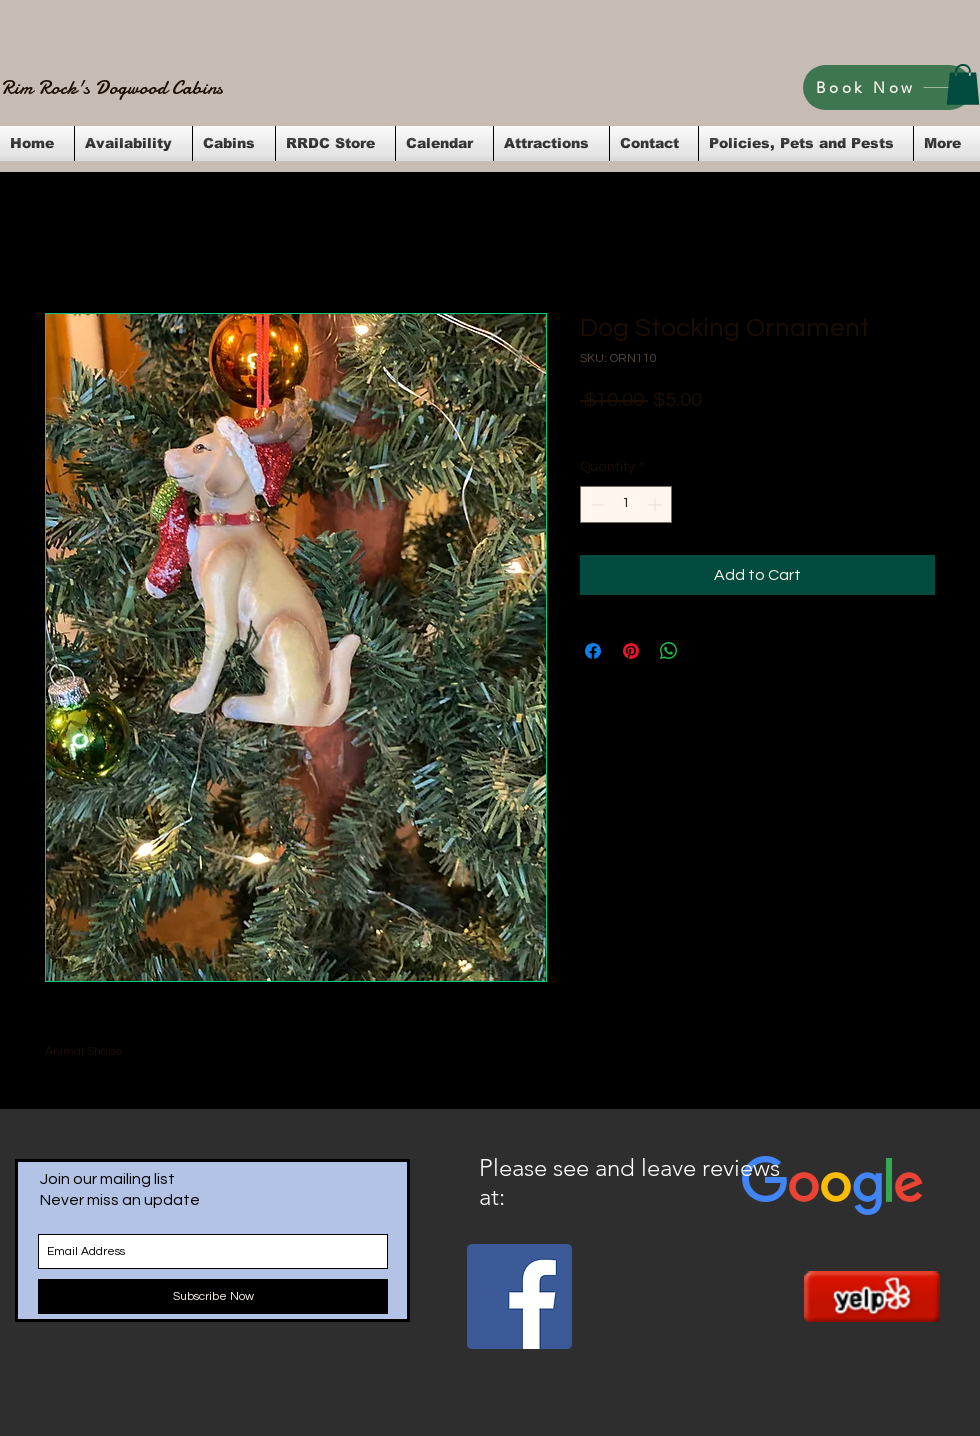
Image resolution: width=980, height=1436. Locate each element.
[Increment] (656, 504)
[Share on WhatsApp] (669, 651)
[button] (963, 84)
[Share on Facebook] (593, 651)
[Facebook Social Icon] (519, 1296)
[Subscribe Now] (213, 1296)
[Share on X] (707, 651)
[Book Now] (887, 87)
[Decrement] (595, 504)
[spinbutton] (626, 504)
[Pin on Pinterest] (631, 651)
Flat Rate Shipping (775, 427)
